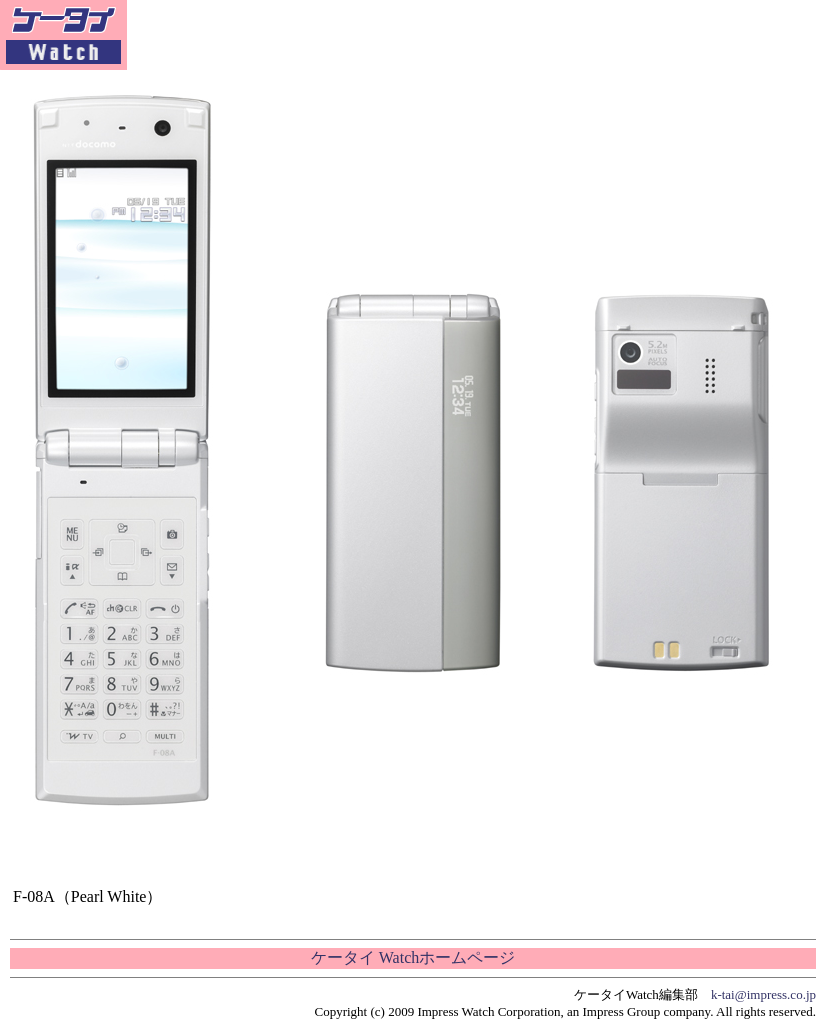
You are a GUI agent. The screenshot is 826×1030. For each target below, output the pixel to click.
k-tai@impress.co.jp (763, 994)
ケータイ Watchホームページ (413, 957)
